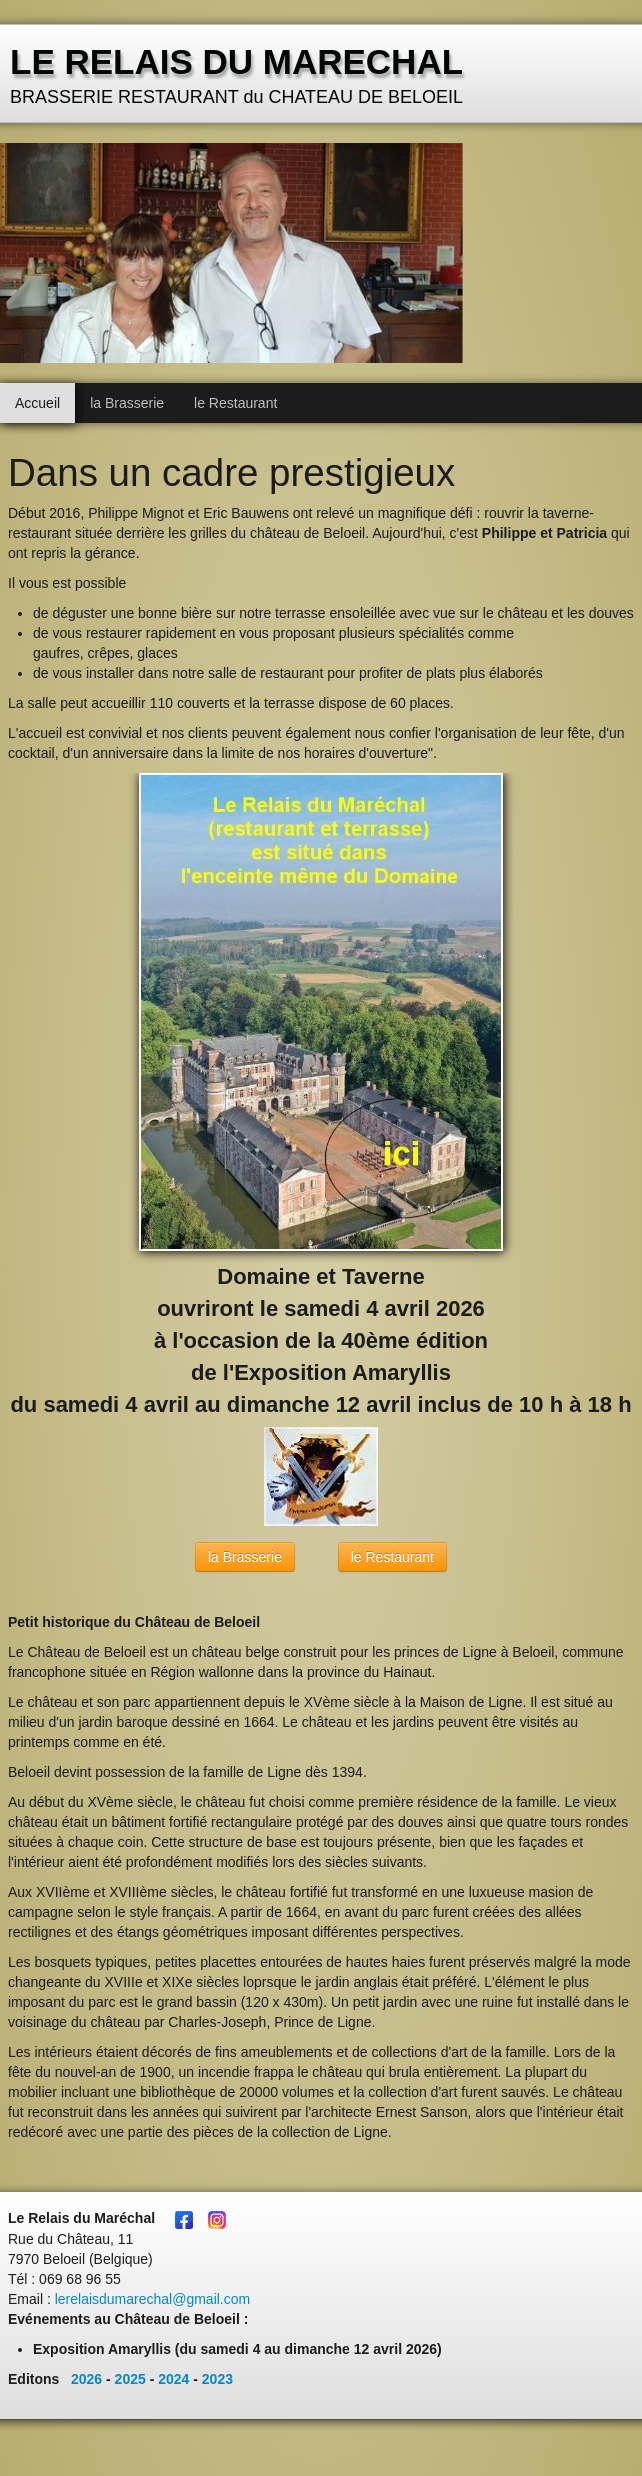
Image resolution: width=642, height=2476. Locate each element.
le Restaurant (235, 403)
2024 (173, 2379)
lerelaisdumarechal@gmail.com (153, 2299)
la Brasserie (127, 403)
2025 (130, 2379)
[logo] (239, 75)
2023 (217, 2379)
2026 (86, 2379)
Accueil (37, 403)
